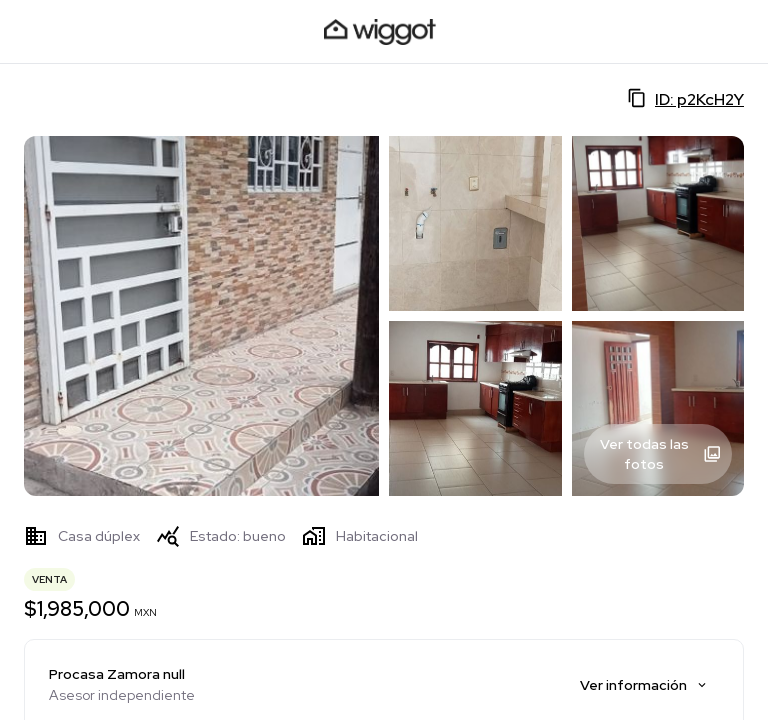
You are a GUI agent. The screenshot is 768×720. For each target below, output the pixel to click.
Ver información (644, 685)
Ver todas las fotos (661, 454)
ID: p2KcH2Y (685, 99)
